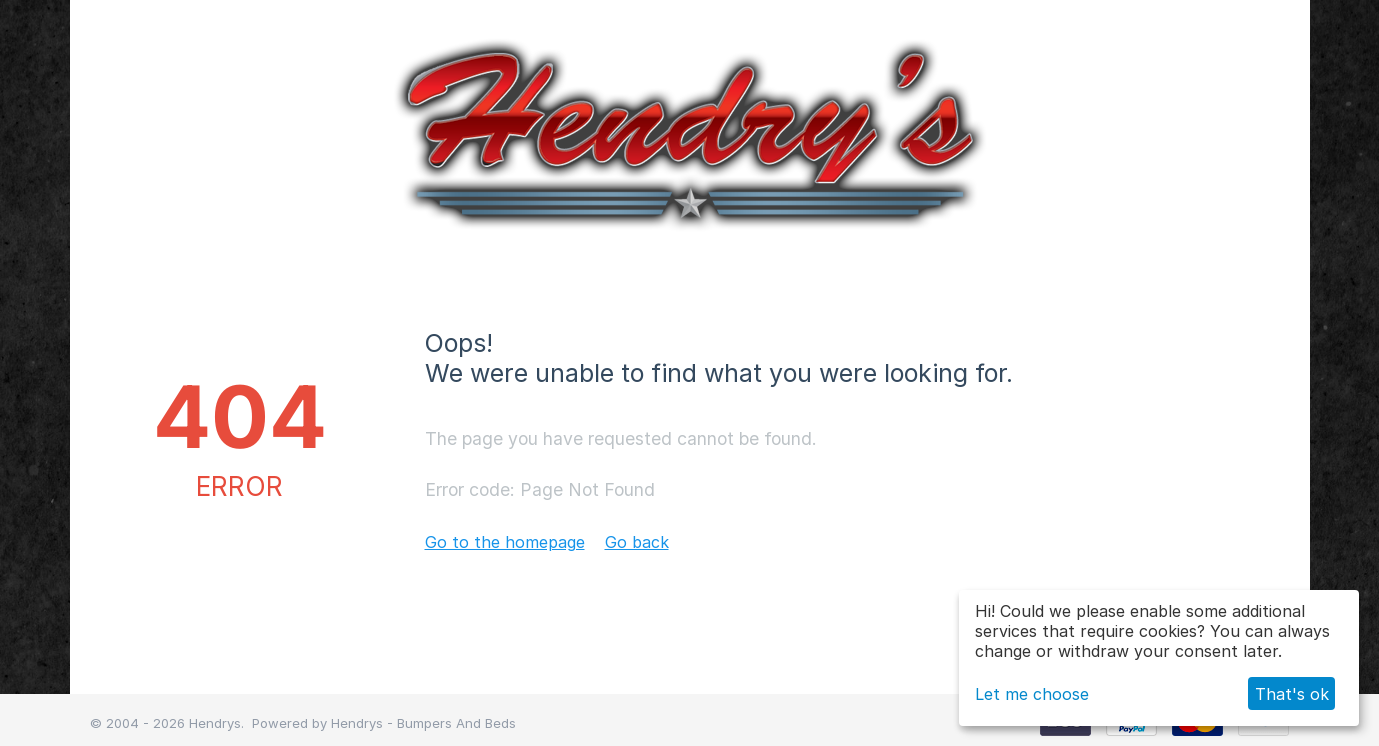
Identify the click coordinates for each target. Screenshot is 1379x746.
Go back (637, 542)
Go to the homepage (505, 542)
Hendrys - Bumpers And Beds (423, 723)
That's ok (1292, 694)
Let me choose (1032, 694)
